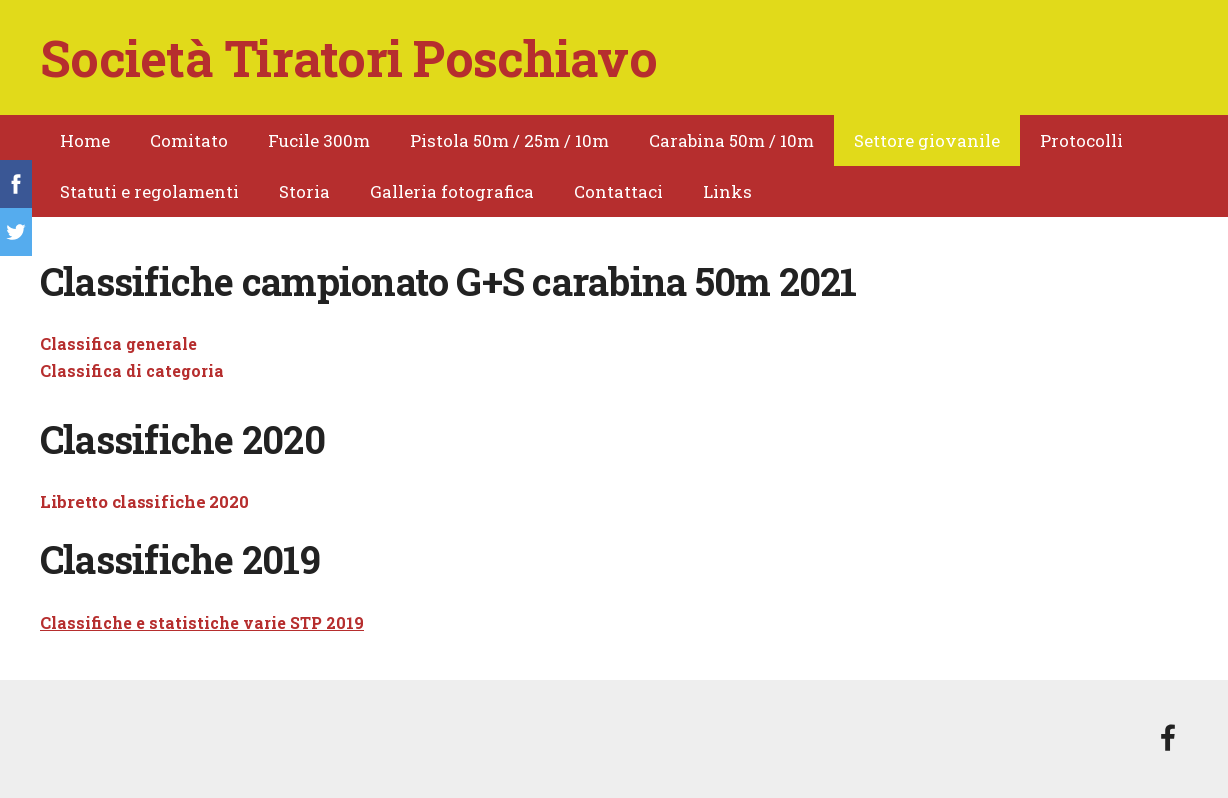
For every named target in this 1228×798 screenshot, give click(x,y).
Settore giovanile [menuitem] (927, 140)
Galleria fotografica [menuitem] (452, 191)
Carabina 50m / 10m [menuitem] (731, 140)
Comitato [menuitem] (189, 140)
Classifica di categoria (132, 370)
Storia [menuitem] (304, 191)
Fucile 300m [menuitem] (319, 140)
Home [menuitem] (85, 140)
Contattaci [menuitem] (618, 191)
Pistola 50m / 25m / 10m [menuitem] (509, 140)
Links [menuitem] (727, 191)
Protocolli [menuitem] (1081, 140)
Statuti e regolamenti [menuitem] (149, 191)
